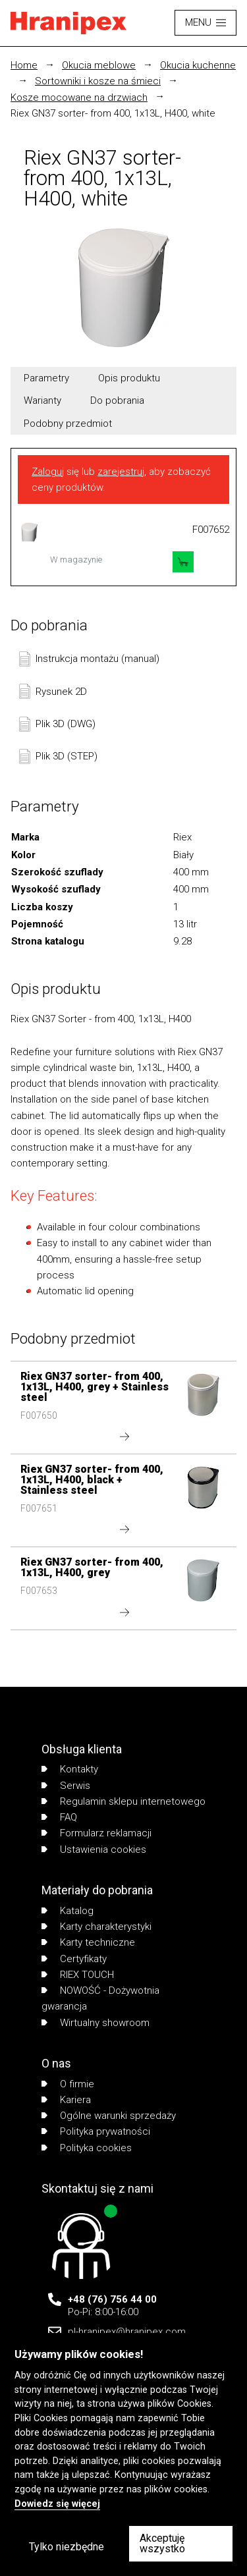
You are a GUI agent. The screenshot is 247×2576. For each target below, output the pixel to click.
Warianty (42, 400)
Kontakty (69, 1769)
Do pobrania (117, 400)
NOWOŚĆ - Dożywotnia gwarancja (100, 1998)
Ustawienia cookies (93, 1849)
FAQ (59, 1817)
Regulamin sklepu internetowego (123, 1801)
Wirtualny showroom (95, 2023)
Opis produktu (129, 378)
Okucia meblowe (99, 65)
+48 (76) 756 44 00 (112, 2299)
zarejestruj (120, 472)
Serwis (65, 1786)
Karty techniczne (88, 1942)
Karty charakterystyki (96, 1926)
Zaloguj (48, 472)
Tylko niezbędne (66, 2546)
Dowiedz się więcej (57, 2503)
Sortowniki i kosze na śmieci (98, 81)
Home (24, 65)
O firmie (67, 2084)
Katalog (67, 1911)
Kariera (66, 2100)
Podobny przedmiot (68, 423)
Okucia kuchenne (198, 65)
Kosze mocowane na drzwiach (79, 97)
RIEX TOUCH (77, 1975)
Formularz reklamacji (96, 1833)
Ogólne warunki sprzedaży (108, 2116)
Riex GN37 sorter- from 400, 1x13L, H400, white (113, 113)
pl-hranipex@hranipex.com (127, 2332)
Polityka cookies (86, 2148)
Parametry (46, 378)
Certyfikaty (74, 1959)
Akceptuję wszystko (162, 2543)
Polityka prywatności (95, 2131)
